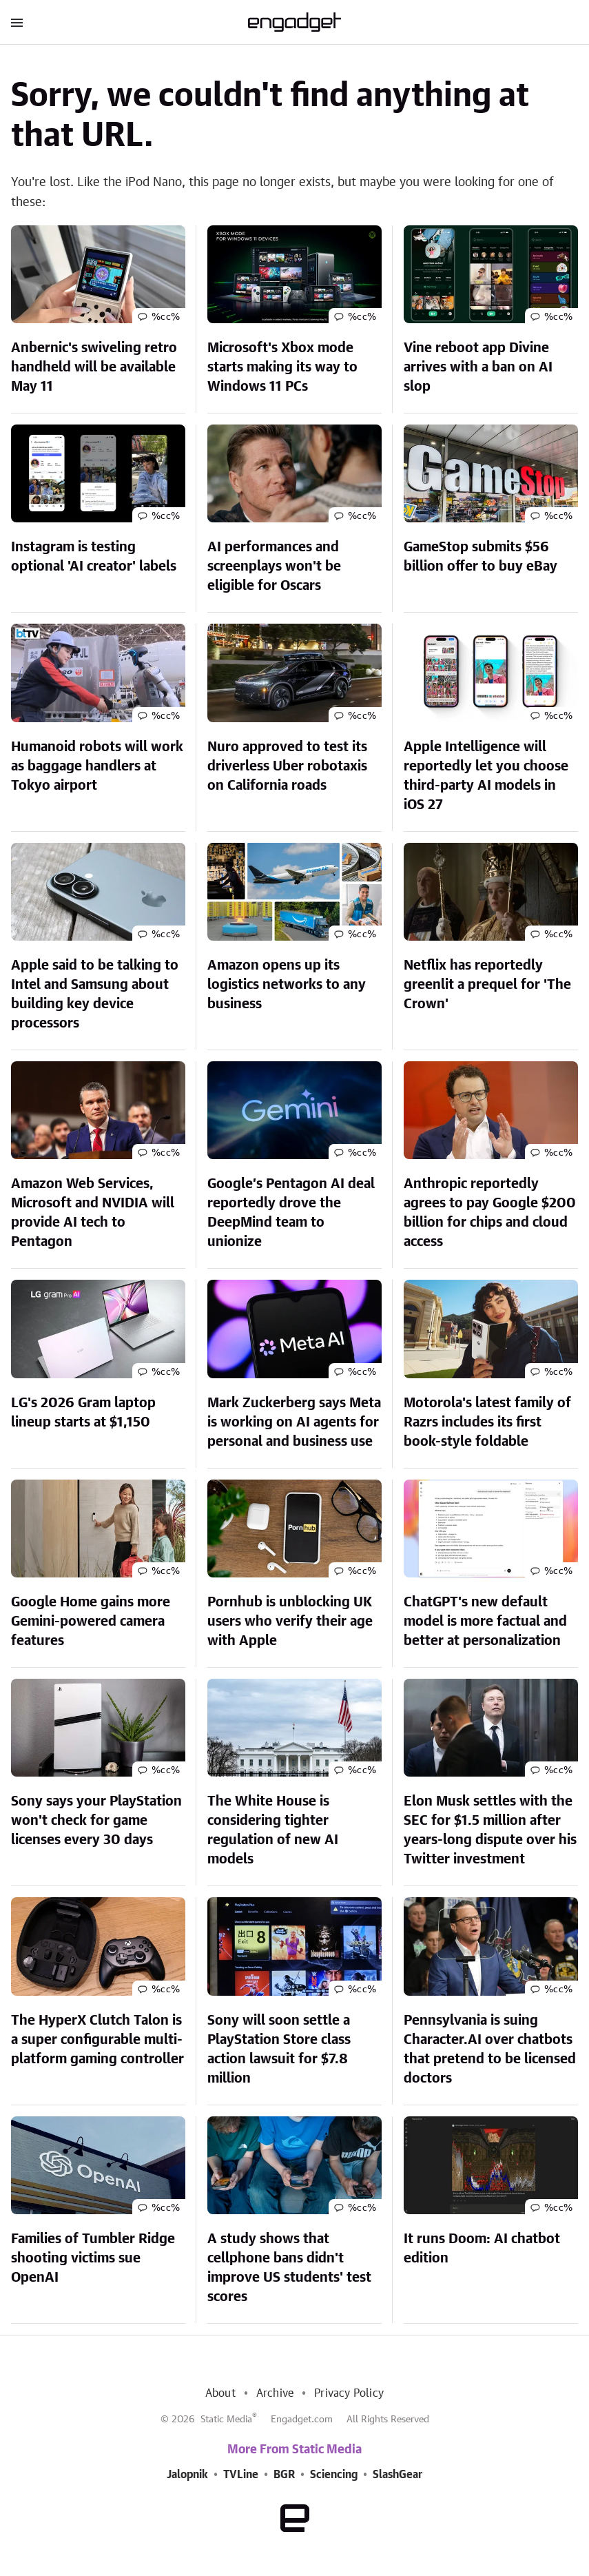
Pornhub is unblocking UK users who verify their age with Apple (290, 1621)
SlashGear (397, 2474)
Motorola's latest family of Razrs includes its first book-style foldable (487, 1422)
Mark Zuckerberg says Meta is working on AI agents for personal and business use (294, 1422)
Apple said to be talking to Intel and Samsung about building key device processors (94, 994)
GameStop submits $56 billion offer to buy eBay (480, 556)
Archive (274, 2393)
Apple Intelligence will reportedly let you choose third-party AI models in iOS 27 (486, 776)
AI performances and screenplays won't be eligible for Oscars (274, 566)
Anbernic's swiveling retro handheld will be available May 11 (94, 367)
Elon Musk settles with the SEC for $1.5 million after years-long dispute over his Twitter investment (490, 1830)
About (220, 2393)
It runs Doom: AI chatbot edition (482, 2248)
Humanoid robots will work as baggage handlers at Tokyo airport (97, 766)
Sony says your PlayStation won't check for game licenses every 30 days (96, 1821)
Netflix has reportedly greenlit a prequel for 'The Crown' (487, 985)
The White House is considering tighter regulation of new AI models (272, 1830)
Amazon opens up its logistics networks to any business (286, 985)
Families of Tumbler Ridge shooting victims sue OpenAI (93, 2258)
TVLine (240, 2474)
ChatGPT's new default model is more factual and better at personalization (485, 1621)
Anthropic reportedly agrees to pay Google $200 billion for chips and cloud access (490, 1213)
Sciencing (334, 2474)
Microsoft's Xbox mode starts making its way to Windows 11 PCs (282, 367)
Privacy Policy (349, 2393)
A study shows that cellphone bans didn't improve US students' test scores (289, 2268)
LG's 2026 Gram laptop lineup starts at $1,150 (83, 1412)
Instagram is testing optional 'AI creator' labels (93, 556)
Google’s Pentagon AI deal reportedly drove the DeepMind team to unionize (291, 1213)
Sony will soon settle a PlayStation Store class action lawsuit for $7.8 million (279, 2049)
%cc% (166, 317)
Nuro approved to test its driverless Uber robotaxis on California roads (287, 766)
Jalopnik (187, 2474)
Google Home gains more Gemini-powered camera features (90, 1621)
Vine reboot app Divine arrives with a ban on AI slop (478, 367)
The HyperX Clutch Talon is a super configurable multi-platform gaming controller (97, 2040)
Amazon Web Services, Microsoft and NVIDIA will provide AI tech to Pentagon (92, 1213)
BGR (284, 2474)
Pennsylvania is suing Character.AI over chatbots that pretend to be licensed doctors (490, 2049)
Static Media (226, 2419)
